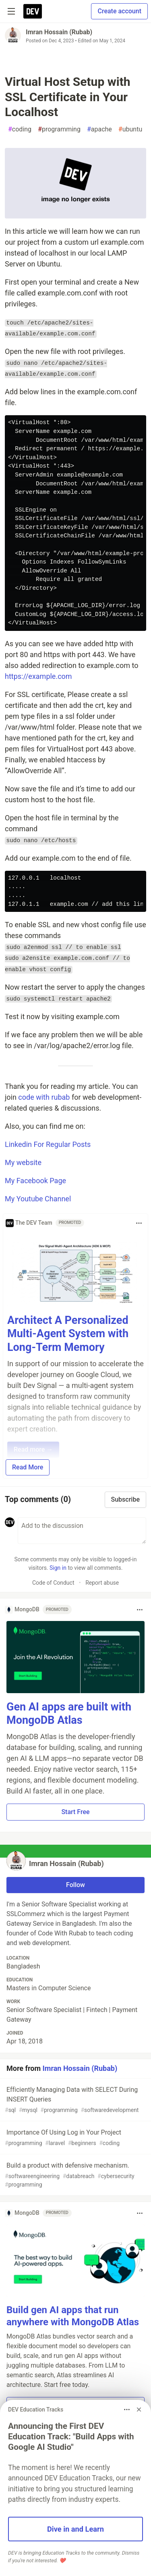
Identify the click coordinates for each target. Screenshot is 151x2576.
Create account (119, 11)
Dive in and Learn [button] (75, 2529)
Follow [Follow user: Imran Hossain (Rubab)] (75, 1885)
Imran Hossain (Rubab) (59, 32)
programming (59, 129)
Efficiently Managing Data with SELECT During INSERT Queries (75, 2100)
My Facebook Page (35, 1180)
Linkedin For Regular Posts (48, 1144)
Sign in (58, 1568)
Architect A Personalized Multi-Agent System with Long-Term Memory (67, 1334)
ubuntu (130, 129)
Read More (27, 1467)
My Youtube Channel (38, 1198)
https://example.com (38, 676)
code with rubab (44, 1097)
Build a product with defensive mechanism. (75, 2175)
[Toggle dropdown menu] (138, 1223)
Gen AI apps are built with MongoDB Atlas (68, 1713)
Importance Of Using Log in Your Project (75, 2138)
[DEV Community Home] (33, 11)
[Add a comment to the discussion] (82, 1531)
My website (23, 1162)
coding (19, 129)
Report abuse (102, 1582)
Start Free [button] (75, 1812)
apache (99, 129)
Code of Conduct (53, 1582)
